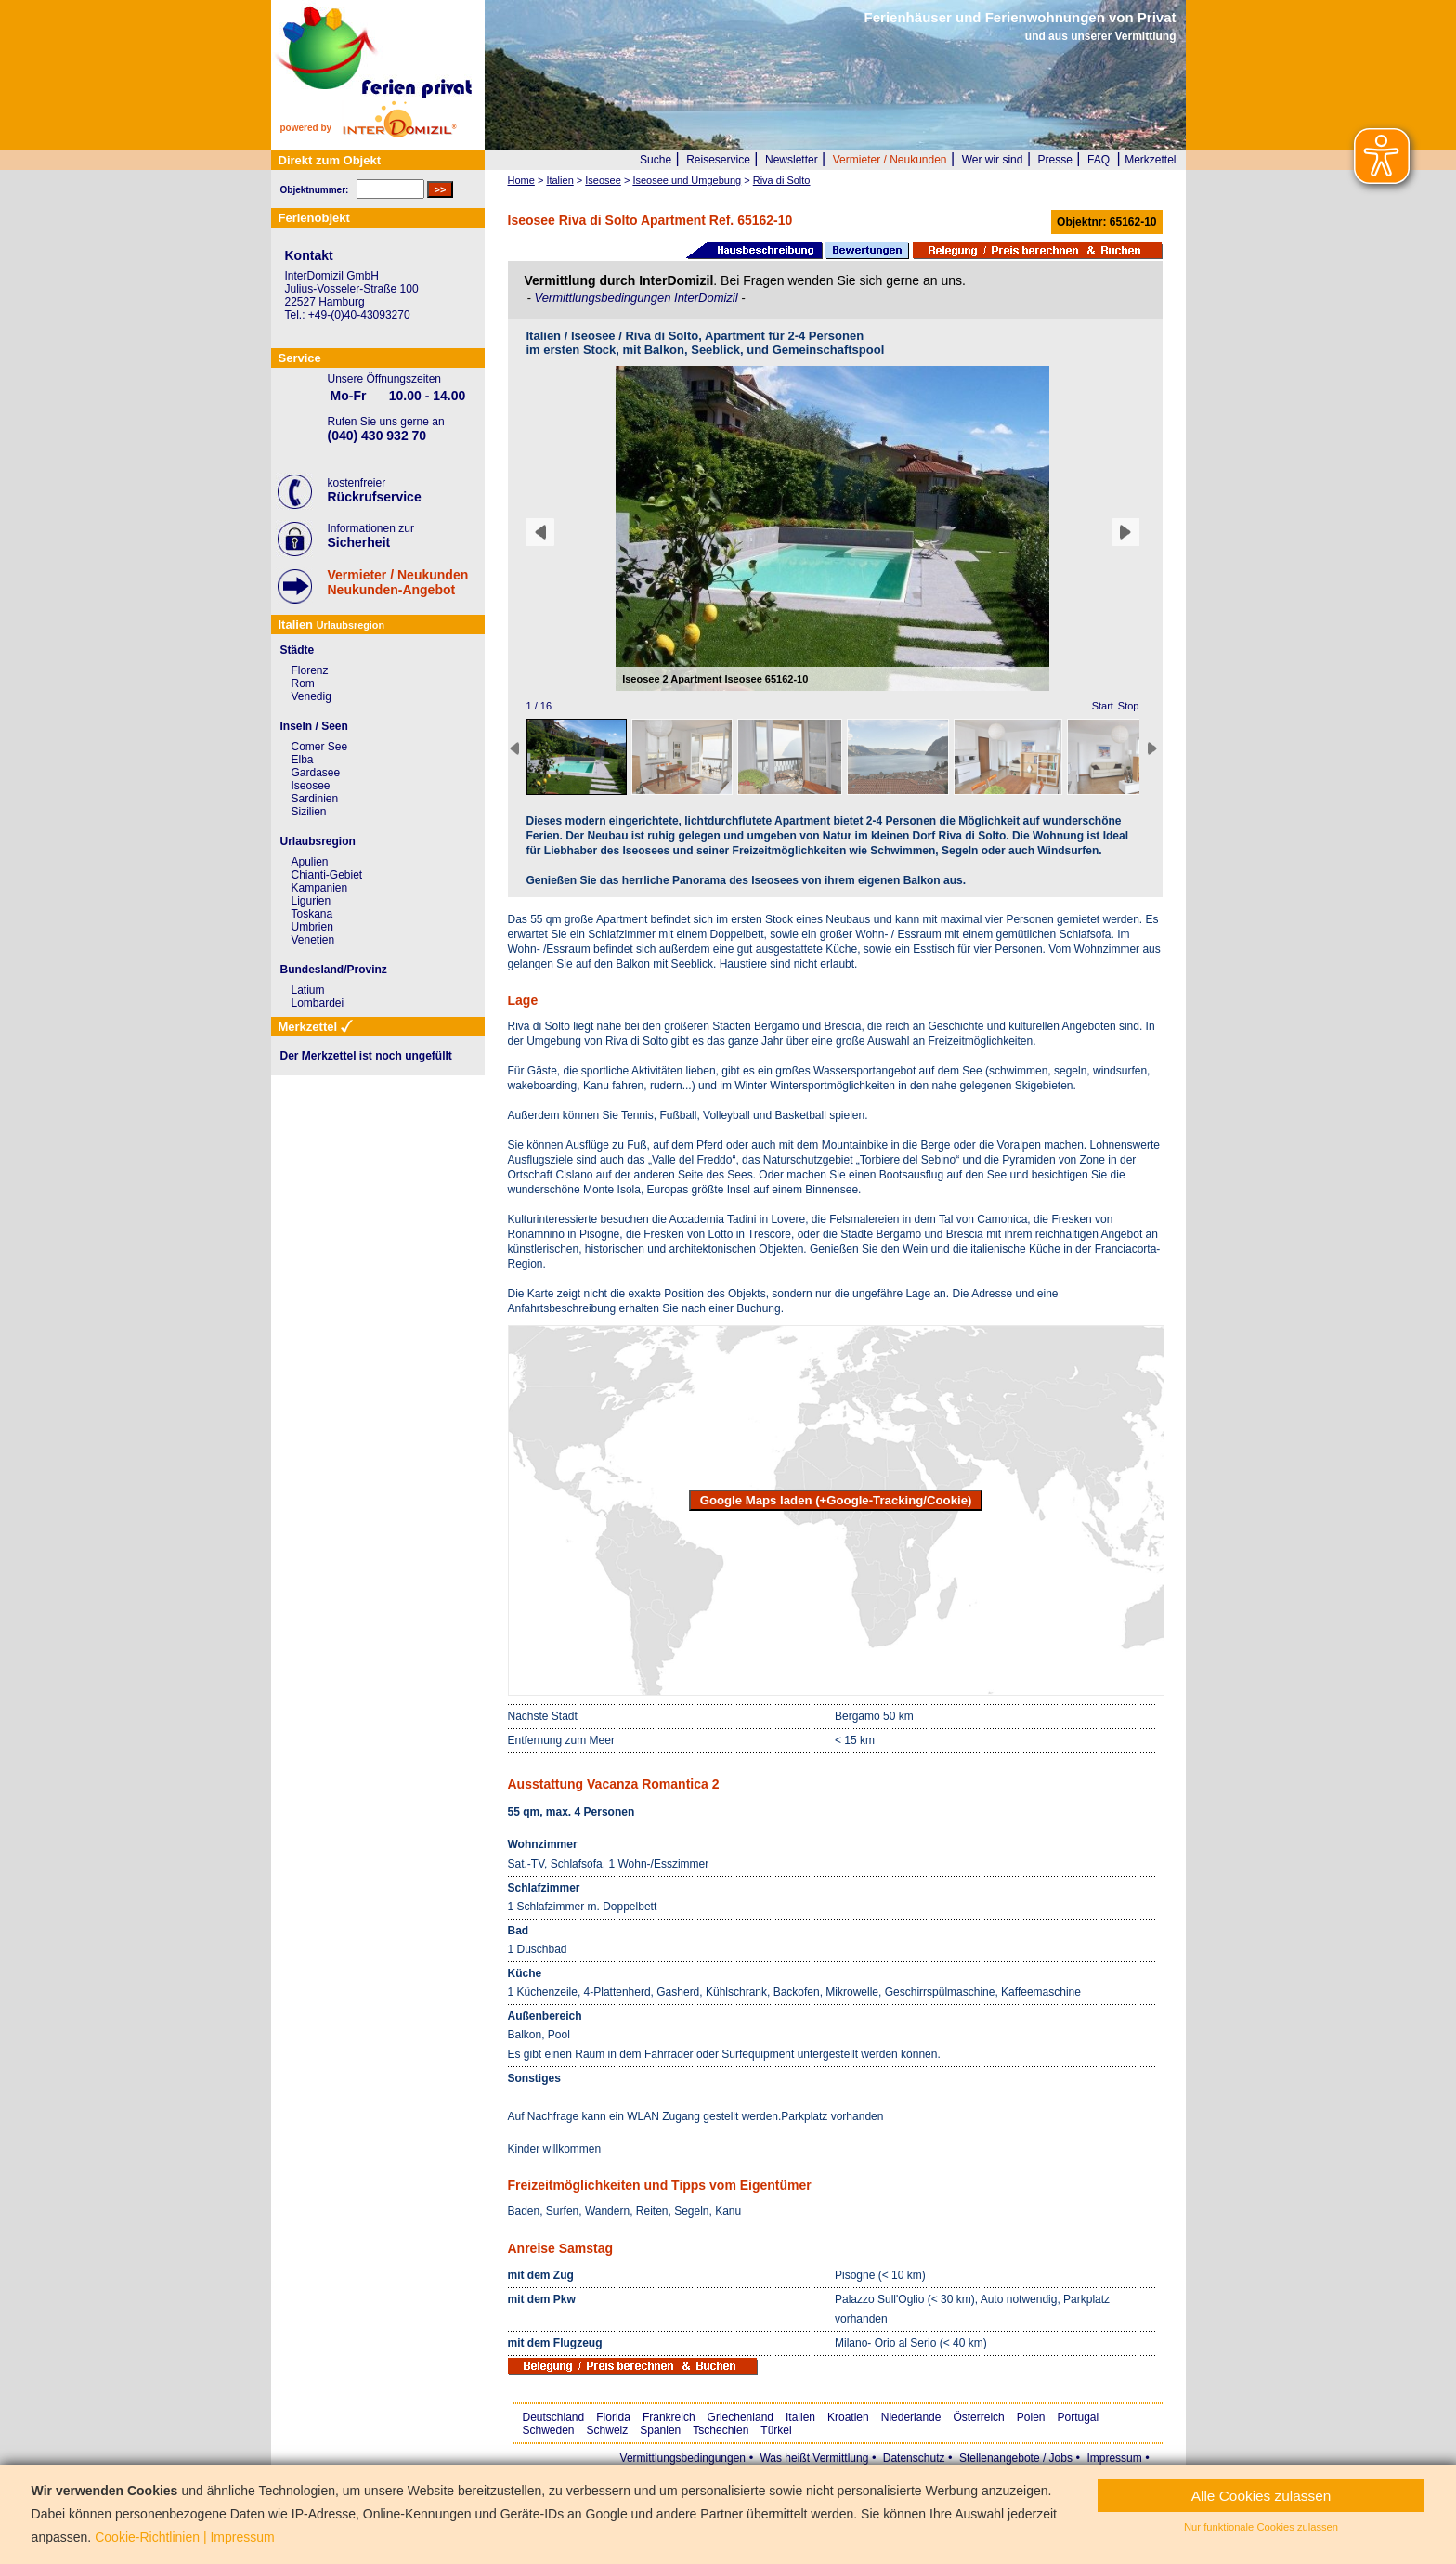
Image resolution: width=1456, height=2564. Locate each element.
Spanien (660, 2430)
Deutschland (554, 2417)
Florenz (310, 670)
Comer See (320, 746)
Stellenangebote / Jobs (1015, 2458)
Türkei (775, 2430)
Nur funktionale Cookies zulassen (1261, 2526)
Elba (303, 759)
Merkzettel (1150, 159)
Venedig (312, 696)
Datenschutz (914, 2458)
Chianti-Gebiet (327, 874)
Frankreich (669, 2417)
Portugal (1078, 2417)
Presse (1055, 159)
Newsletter (791, 159)
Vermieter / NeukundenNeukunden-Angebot (398, 582)
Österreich (978, 2417)
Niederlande (911, 2417)
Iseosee (311, 785)
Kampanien (320, 887)
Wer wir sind (992, 159)
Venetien (313, 939)
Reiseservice (718, 159)
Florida (613, 2417)
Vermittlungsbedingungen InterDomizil (637, 298)
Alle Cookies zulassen (1261, 2496)
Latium (308, 989)
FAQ (1098, 159)
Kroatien (848, 2417)
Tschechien (720, 2430)
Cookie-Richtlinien (147, 2537)
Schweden (549, 2430)
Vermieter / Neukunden (890, 159)
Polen (1031, 2417)
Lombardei (318, 1002)
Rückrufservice (375, 496)
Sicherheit (359, 542)
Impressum (1113, 2458)
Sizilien (309, 811)
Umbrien (312, 926)
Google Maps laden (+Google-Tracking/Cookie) (836, 1500)
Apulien (310, 861)
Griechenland (741, 2417)
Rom (303, 683)
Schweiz (608, 2430)
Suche (655, 159)
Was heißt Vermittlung (814, 2458)
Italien (800, 2417)
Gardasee (316, 772)
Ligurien (312, 900)
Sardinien (315, 798)
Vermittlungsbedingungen (683, 2458)
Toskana (312, 913)
